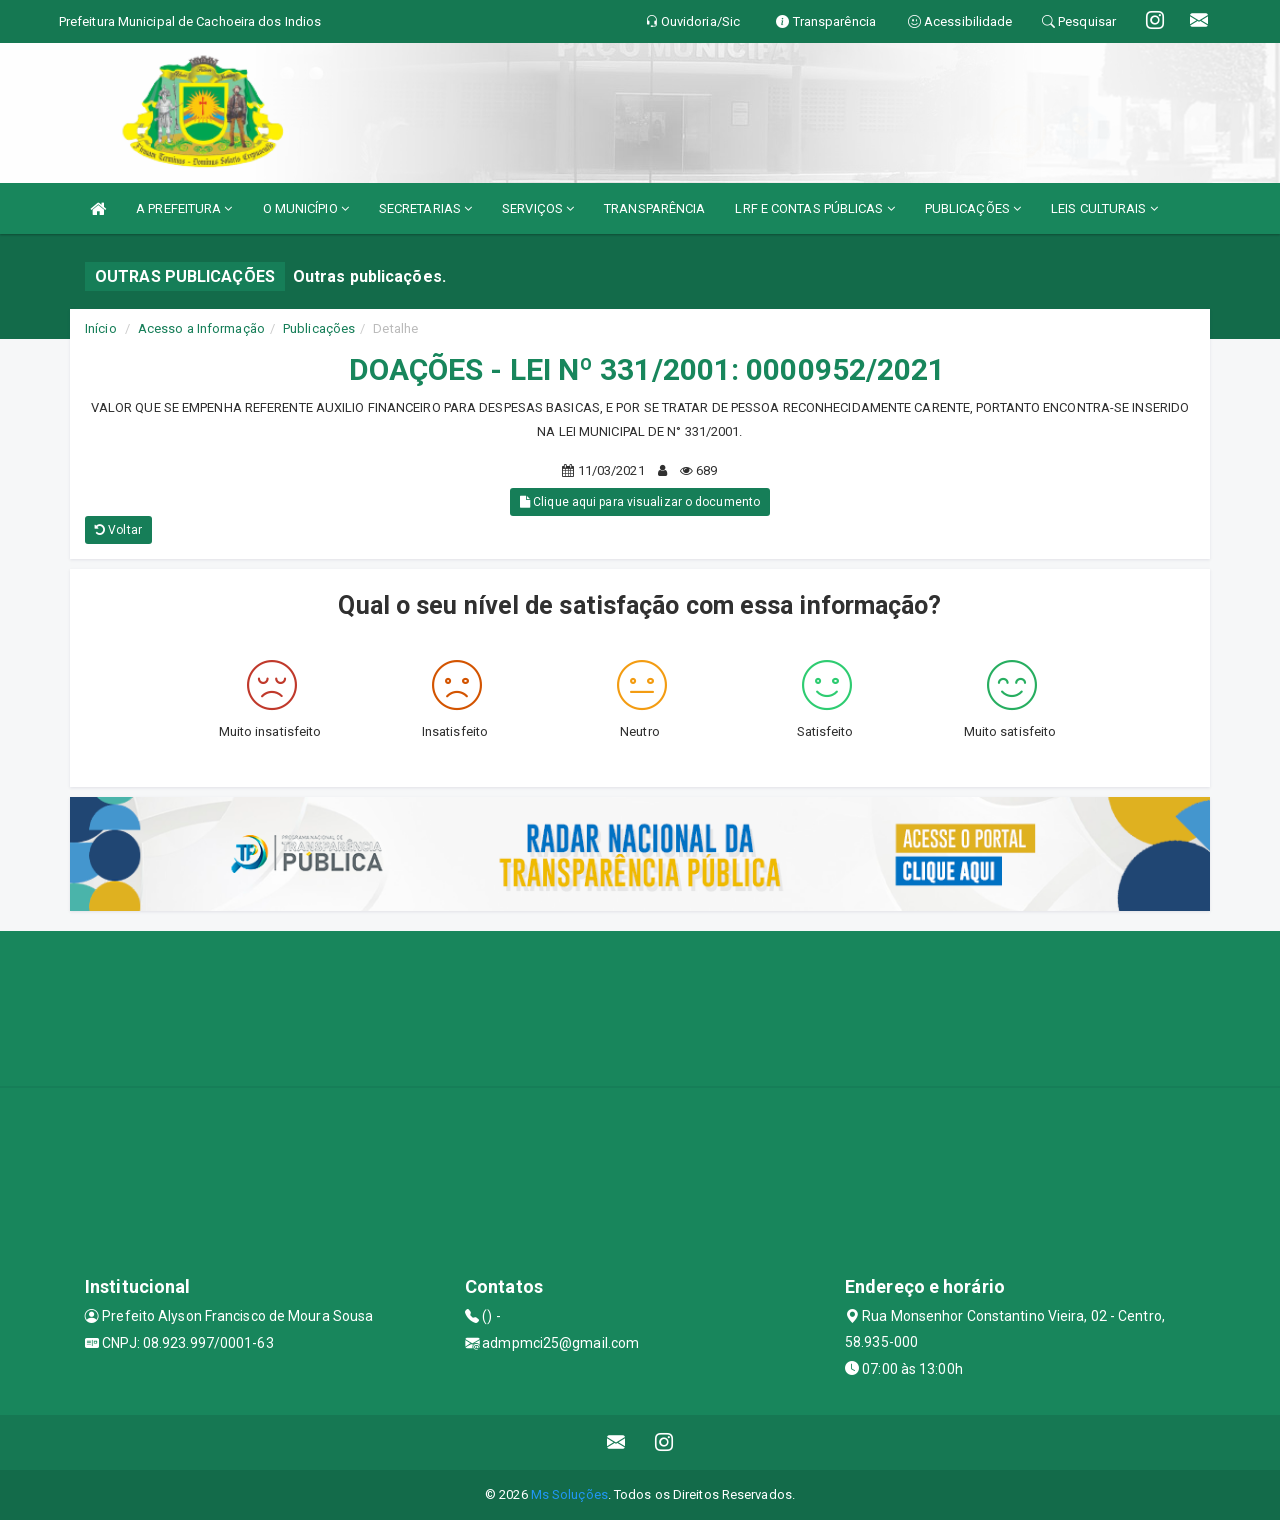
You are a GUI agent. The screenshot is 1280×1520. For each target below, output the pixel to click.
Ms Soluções (569, 1494)
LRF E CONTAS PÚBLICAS (814, 208)
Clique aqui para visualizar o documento (640, 502)
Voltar (118, 530)
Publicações (319, 328)
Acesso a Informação (201, 328)
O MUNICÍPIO (306, 208)
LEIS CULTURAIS (1104, 208)
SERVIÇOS (538, 208)
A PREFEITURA (184, 208)
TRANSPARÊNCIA (654, 208)
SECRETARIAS (425, 208)
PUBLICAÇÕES (973, 208)
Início (101, 328)
